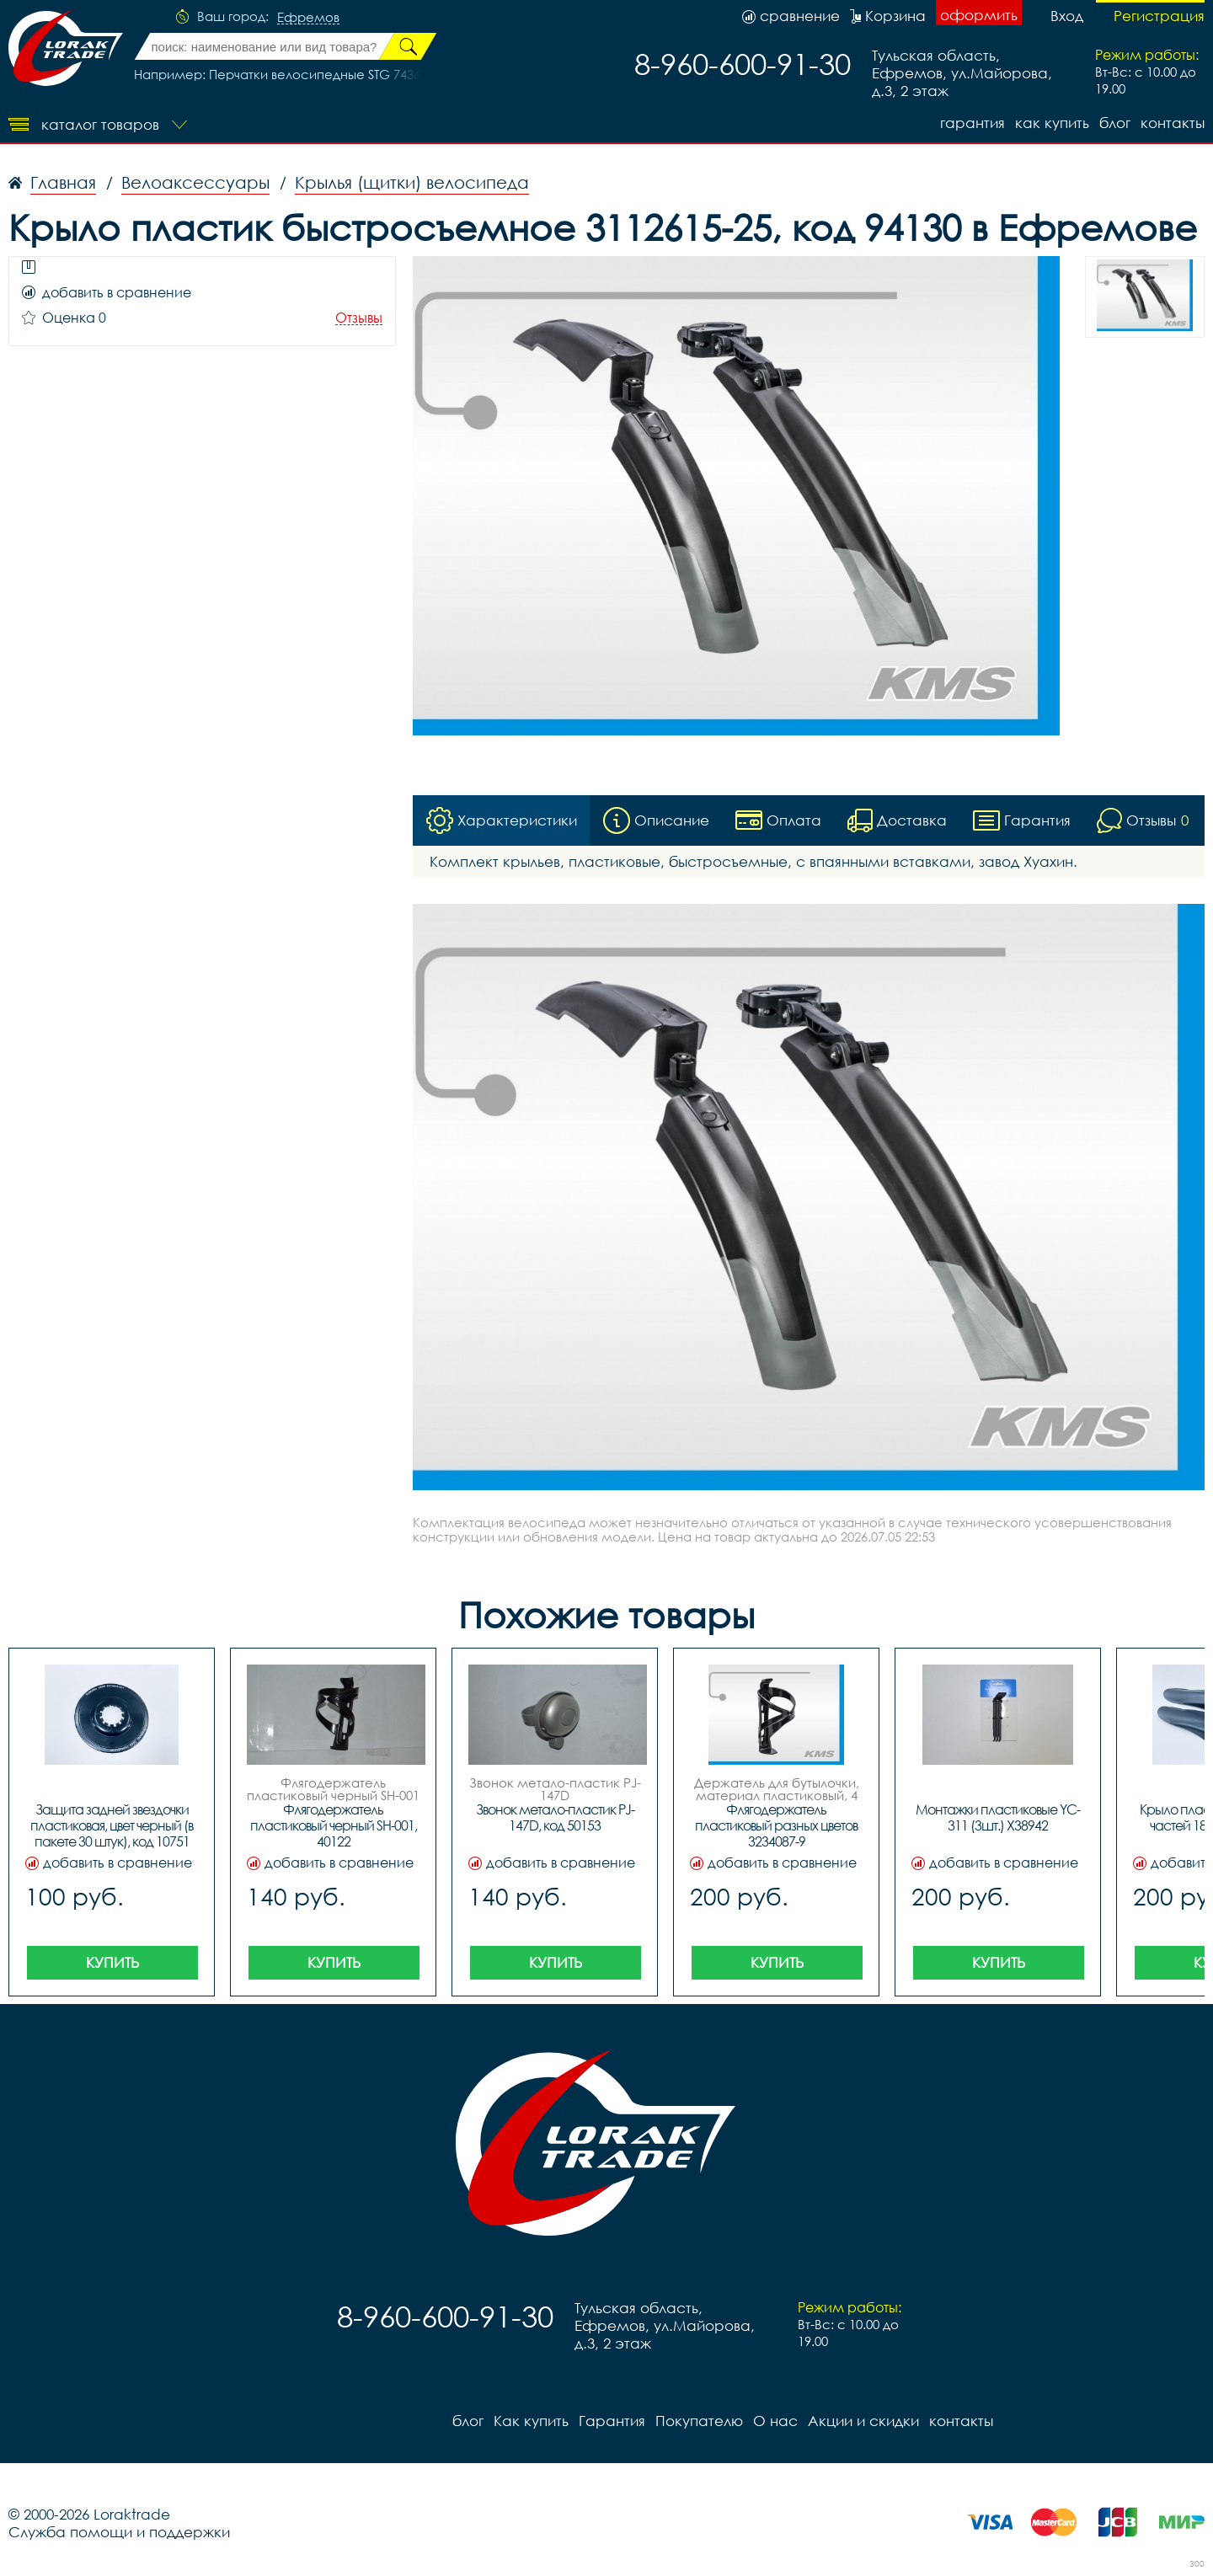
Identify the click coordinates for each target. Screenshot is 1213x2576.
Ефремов (308, 17)
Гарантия (972, 122)
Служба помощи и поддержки (119, 2532)
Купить (112, 1962)
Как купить (1052, 122)
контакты (1173, 122)
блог (1114, 122)
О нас (775, 2420)
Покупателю (699, 2420)
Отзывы (358, 318)
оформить (979, 15)
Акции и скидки (863, 2420)
